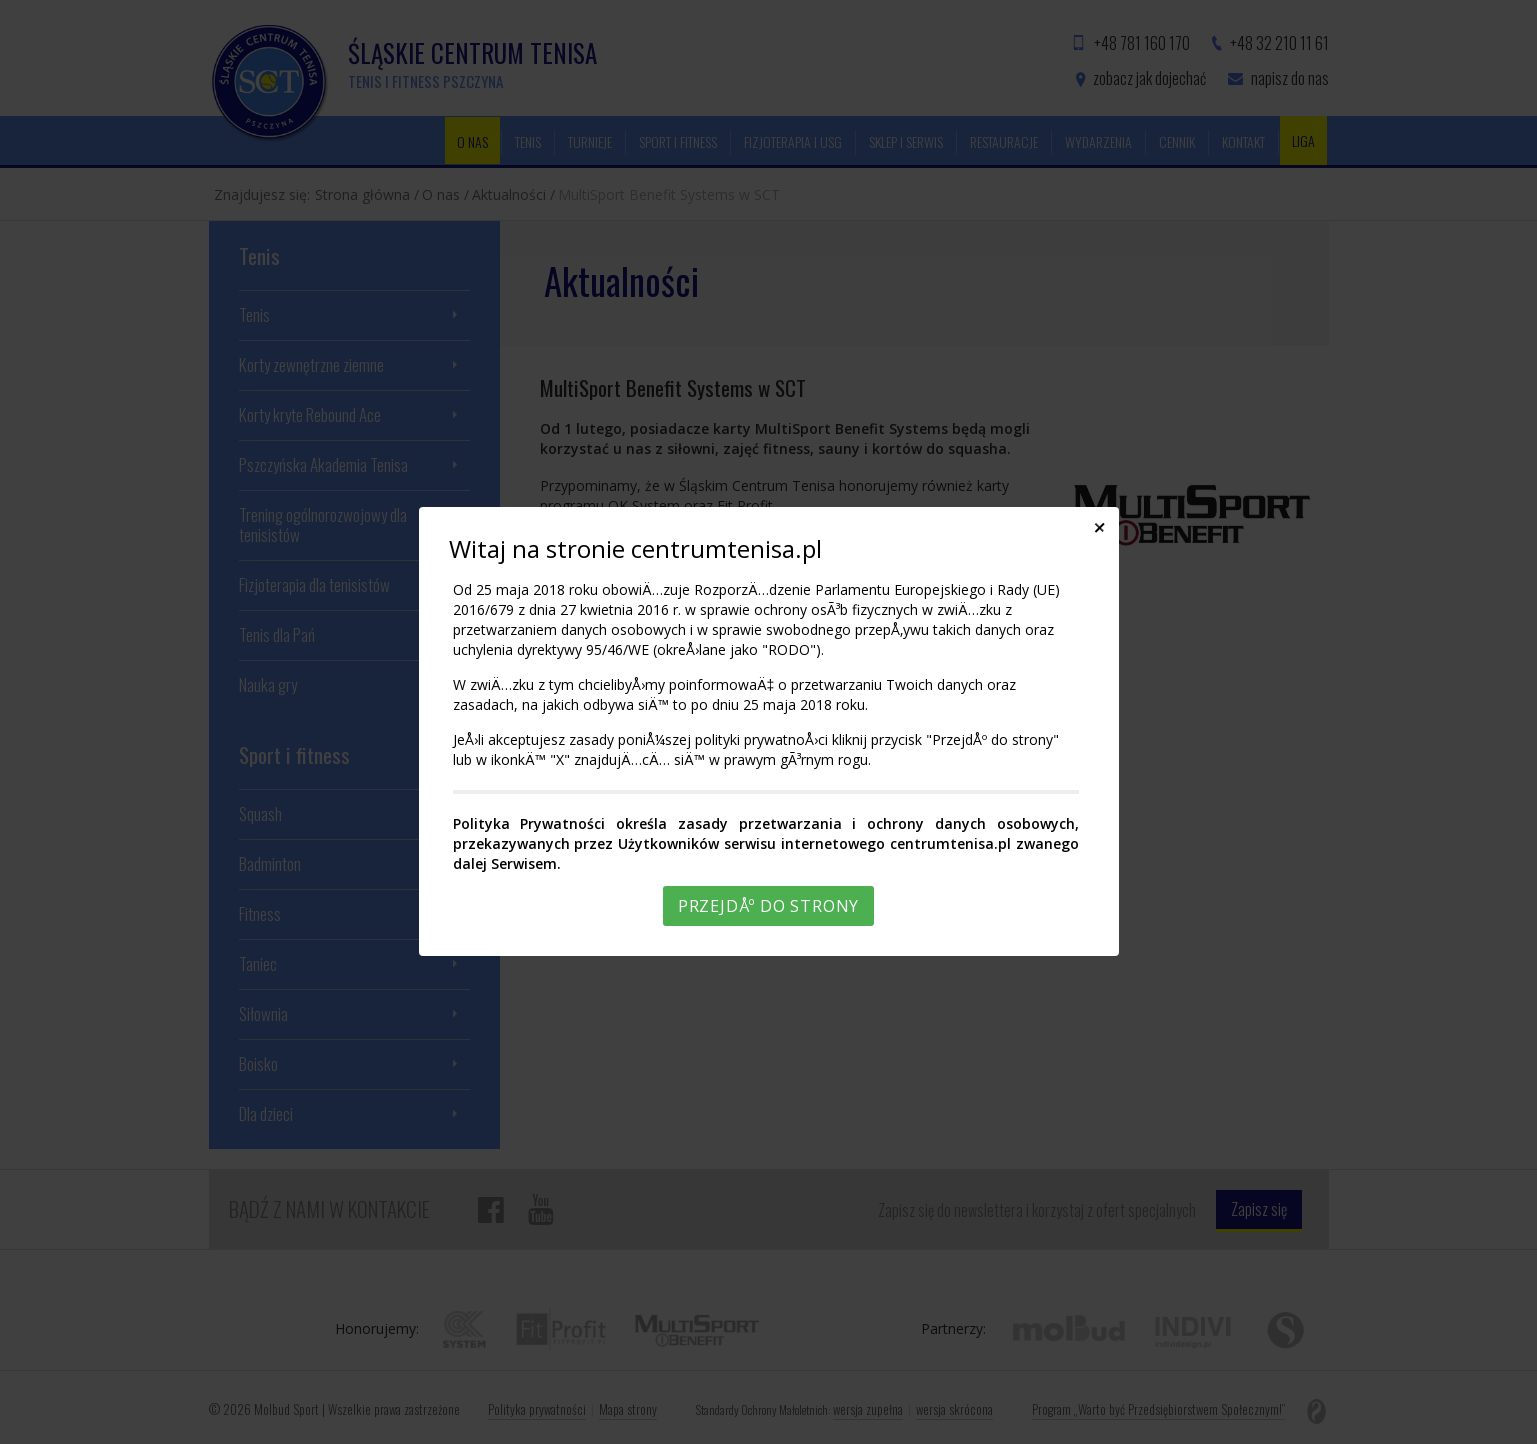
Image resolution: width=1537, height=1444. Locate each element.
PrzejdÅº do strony (768, 906)
